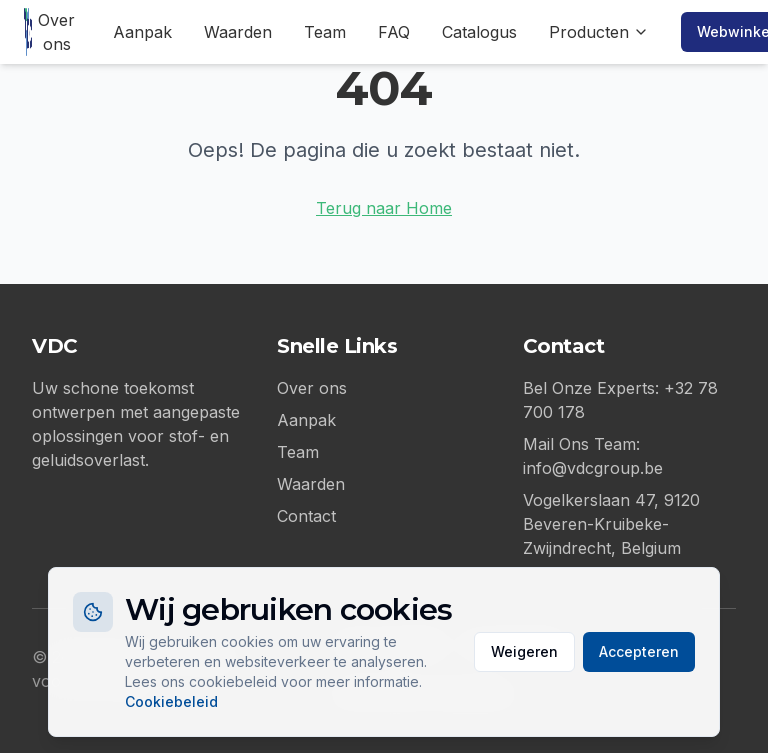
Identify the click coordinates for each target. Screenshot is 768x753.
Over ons (56, 32)
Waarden (238, 32)
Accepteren (639, 651)
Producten (599, 32)
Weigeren (524, 651)
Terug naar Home (384, 208)
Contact (306, 516)
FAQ (394, 32)
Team (325, 32)
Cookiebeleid (171, 701)
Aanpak (142, 32)
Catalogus (479, 32)
